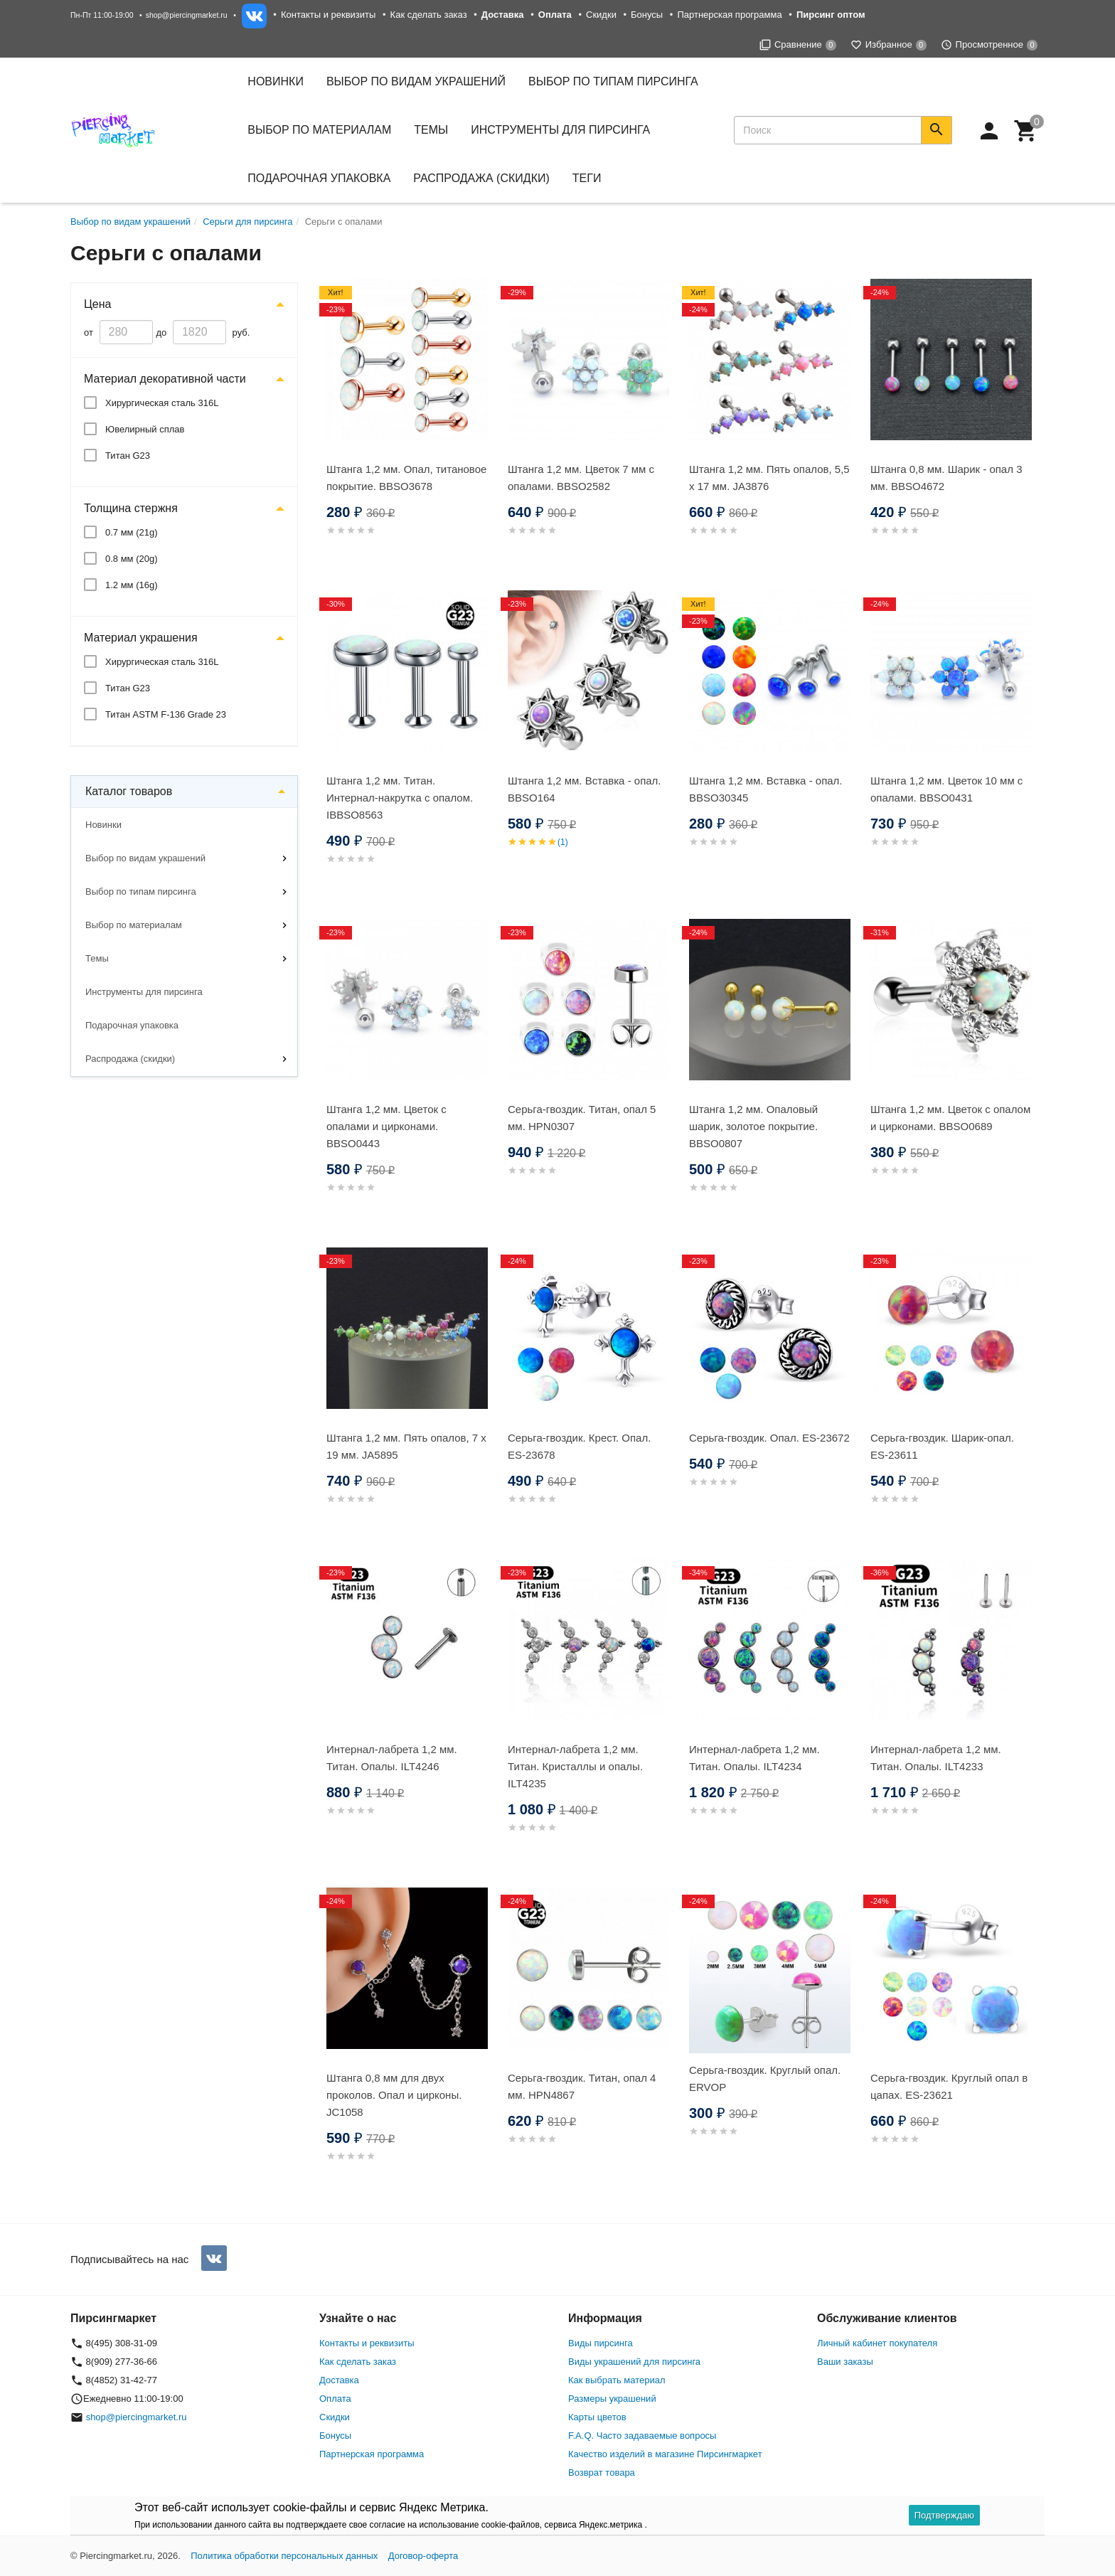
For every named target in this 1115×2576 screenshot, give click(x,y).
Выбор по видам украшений (145, 858)
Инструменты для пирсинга (560, 130)
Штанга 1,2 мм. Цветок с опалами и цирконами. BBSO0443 (386, 1126)
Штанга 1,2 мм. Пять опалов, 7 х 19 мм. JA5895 (406, 1446)
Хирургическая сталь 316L (161, 403)
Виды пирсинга (600, 2343)
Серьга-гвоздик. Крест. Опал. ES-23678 (579, 1446)
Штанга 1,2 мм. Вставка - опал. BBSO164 (584, 789)
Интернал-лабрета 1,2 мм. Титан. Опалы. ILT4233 (935, 1757)
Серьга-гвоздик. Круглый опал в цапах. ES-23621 (949, 2086)
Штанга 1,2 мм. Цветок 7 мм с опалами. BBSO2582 (581, 477)
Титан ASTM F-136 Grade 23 (165, 714)
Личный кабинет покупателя (877, 2343)
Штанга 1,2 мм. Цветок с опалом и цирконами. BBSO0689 (950, 1117)
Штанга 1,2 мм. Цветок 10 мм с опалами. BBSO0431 (946, 789)
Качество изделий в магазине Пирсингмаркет (665, 2454)
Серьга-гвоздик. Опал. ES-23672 (769, 1438)
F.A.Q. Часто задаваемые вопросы (642, 2435)
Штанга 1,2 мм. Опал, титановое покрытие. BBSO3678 (406, 477)
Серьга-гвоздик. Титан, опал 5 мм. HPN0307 (582, 1117)
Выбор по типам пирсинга (140, 891)
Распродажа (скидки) (130, 1058)
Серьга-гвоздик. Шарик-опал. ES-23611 (942, 1446)
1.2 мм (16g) (131, 585)
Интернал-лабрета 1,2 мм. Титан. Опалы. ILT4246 (391, 1757)
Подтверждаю (944, 2515)
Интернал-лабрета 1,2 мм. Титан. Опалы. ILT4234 (754, 1757)
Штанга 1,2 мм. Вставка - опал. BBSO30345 (766, 789)
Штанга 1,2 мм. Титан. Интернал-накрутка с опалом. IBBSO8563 (399, 798)
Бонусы (647, 14)
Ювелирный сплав (144, 429)
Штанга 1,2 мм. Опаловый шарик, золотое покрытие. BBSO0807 (753, 1126)
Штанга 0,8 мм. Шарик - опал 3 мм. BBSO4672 (946, 477)
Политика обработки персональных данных (284, 2555)
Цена (97, 304)
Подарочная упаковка (318, 178)
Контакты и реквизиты (328, 14)
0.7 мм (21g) (131, 532)
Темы (97, 958)
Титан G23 (127, 455)
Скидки (601, 14)
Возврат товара (601, 2472)
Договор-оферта (423, 2555)
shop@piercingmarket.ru (187, 15)
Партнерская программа (729, 14)
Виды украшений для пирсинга (634, 2361)
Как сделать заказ (428, 14)
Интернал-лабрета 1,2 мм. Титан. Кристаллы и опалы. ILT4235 (575, 1766)
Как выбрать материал (617, 2380)
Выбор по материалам (133, 925)
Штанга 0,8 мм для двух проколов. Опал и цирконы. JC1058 (394, 2095)
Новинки (275, 81)
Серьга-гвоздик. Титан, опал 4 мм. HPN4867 (582, 2086)
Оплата (335, 2398)
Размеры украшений (612, 2398)
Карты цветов (597, 2417)
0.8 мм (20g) (131, 558)
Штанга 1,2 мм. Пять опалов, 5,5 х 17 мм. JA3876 (769, 477)
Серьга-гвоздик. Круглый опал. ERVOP (765, 2078)
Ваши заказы (845, 2361)
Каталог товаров (128, 791)
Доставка (339, 2380)
